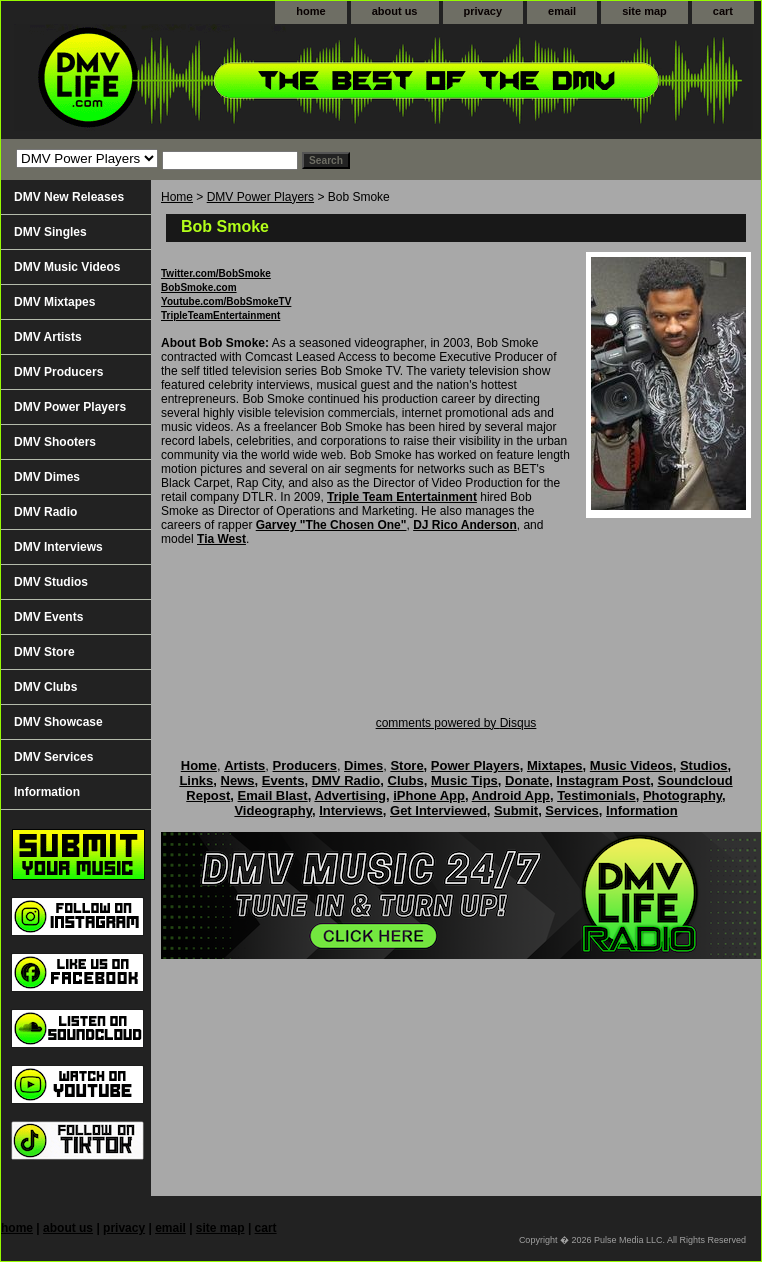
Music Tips (464, 780)
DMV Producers (58, 372)
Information (47, 792)
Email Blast (273, 795)
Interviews (351, 810)
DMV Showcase (58, 722)
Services (572, 810)
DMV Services (53, 757)
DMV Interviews (58, 547)
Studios (704, 765)
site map (644, 11)
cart (723, 11)
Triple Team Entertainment (402, 497)
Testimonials (596, 795)
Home (177, 197)
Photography (682, 795)
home (310, 11)
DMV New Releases (69, 197)
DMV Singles (50, 232)
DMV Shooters (55, 442)
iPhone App (429, 795)
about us (395, 11)
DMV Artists (48, 337)
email (562, 11)
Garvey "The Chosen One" (331, 525)
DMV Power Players (260, 197)
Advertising (350, 795)
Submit (516, 810)
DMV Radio (45, 512)
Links (196, 780)
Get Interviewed (438, 810)
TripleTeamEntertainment (220, 315)
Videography (273, 810)
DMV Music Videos (67, 267)
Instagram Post (603, 780)
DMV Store (44, 652)
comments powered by (456, 723)
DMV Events (48, 617)
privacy (483, 11)
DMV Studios (51, 582)
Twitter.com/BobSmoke (216, 273)
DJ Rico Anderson (465, 525)
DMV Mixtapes (54, 302)
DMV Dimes (47, 477)
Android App (511, 795)
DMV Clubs (45, 687)
